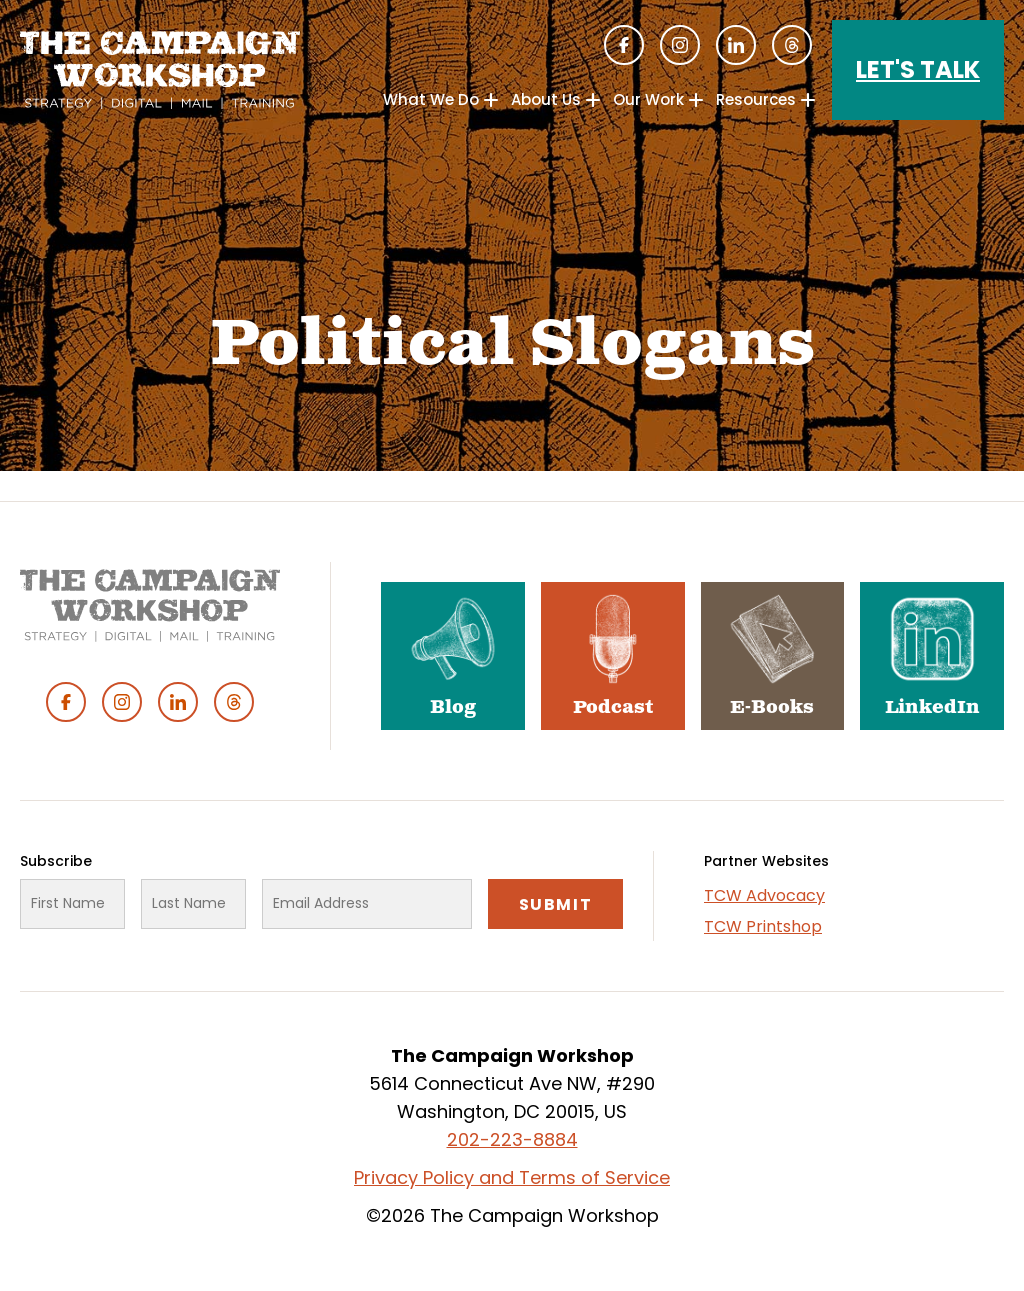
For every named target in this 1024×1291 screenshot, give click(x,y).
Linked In (736, 45)
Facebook (624, 45)
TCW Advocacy (764, 895)
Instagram (680, 45)
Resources (756, 99)
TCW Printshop (763, 926)
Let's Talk (918, 69)
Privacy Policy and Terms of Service (512, 1177)
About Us (546, 99)
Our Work (648, 99)
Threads (792, 45)
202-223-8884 (512, 1139)
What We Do (431, 99)
